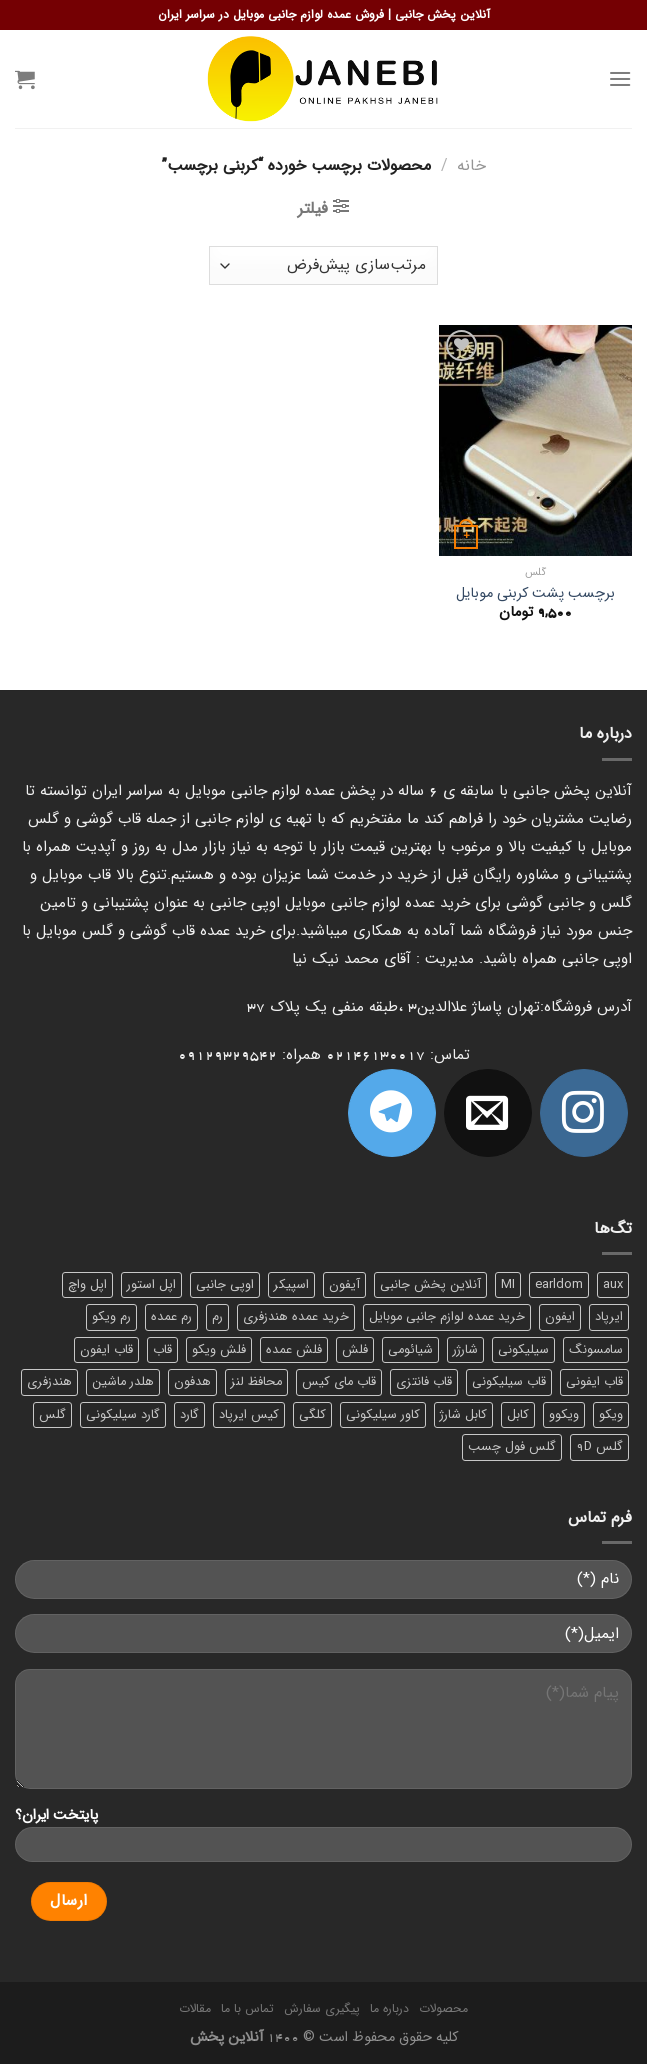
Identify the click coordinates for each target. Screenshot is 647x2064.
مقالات (195, 2008)
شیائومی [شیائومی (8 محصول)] (410, 1350)
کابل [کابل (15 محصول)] (518, 1415)
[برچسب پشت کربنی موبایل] (535, 440)
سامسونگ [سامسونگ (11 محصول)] (596, 1350)
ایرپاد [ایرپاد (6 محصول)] (609, 1317)
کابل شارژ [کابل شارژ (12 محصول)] (463, 1415)
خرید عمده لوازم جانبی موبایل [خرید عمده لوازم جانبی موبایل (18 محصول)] (447, 1317)
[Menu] (620, 78)
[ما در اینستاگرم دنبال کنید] (584, 1113)
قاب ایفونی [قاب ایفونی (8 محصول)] (594, 1382)
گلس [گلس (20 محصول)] (52, 1415)
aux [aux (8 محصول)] (613, 1285)
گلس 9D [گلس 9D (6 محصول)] (599, 1447)
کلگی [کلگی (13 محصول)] (312, 1415)
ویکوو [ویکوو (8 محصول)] (564, 1415)
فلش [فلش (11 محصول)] (355, 1350)
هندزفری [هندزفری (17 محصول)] (49, 1382)
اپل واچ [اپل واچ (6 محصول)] (87, 1285)
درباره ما (389, 2008)
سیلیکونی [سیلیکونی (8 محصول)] (523, 1350)
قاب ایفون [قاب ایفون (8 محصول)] (106, 1350)
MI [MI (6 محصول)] (508, 1285)
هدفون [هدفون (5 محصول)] (192, 1382)
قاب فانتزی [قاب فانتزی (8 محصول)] (424, 1382)
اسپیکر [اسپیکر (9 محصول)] (291, 1285)
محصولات (443, 2008)
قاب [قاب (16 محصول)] (162, 1350)
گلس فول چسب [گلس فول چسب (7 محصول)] (512, 1447)
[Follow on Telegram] (392, 1113)
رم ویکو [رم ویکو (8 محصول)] (111, 1317)
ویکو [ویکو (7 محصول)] (611, 1415)
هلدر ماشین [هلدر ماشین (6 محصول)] (123, 1382)
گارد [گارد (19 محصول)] (189, 1415)
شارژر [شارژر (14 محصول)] (465, 1350)
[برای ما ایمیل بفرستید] (488, 1113)
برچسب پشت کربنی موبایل (535, 594)
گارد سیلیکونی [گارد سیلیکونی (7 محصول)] (123, 1415)
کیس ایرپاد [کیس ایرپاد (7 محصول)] (249, 1415)
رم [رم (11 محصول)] (217, 1317)
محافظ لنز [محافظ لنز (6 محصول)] (256, 1382)
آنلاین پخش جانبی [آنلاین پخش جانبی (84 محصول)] (430, 1285)
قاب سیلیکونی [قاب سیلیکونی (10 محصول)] (509, 1382)
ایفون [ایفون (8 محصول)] (560, 1317)
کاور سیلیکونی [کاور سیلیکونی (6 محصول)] (383, 1415)
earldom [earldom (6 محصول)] (559, 1285)
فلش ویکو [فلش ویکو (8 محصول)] (219, 1350)
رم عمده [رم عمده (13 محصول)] (171, 1317)
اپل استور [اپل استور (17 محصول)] (151, 1285)
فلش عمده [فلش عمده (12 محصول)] (294, 1350)
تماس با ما (247, 2008)
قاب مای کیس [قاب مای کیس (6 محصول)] (339, 1382)
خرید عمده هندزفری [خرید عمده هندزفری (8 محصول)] (296, 1317)
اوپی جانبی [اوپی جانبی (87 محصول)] (225, 1285)
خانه (471, 165)
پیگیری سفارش (322, 2008)
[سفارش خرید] (323, 265)
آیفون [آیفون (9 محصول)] (344, 1285)
